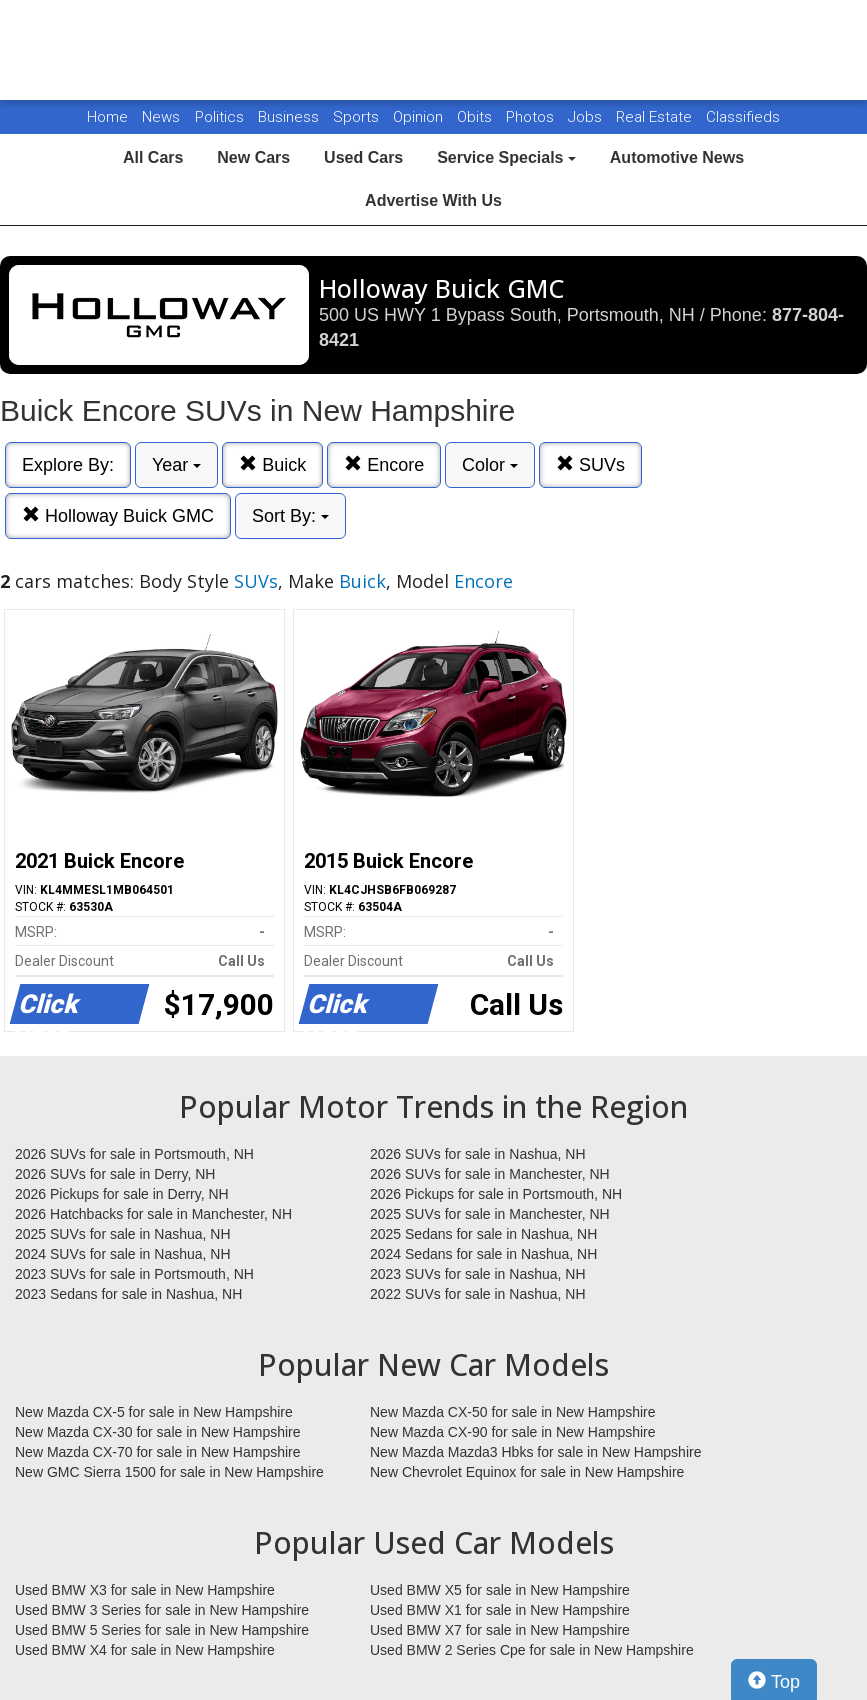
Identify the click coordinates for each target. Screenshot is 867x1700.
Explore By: (68, 465)
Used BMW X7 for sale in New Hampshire (500, 1630)
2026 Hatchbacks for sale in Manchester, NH (153, 1214)
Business (290, 117)
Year (176, 465)
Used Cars (363, 157)
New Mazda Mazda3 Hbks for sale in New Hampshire (535, 1452)
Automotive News (677, 157)
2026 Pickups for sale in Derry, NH (122, 1194)
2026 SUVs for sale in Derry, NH (115, 1174)
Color (490, 465)
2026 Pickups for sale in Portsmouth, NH (496, 1194)
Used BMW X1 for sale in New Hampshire (500, 1610)
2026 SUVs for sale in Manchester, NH (490, 1174)
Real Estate (656, 117)
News (161, 117)
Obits (476, 117)
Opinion (420, 117)
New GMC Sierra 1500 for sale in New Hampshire (169, 1472)
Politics (219, 117)
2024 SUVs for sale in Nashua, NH (123, 1254)
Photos (532, 117)
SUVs (590, 464)
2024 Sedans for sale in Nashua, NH (483, 1254)
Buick (272, 464)
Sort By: (290, 516)
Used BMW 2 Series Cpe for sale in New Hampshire (532, 1650)
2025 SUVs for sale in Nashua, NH (123, 1234)
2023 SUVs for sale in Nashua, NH (478, 1274)
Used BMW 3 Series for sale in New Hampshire (162, 1610)
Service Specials (506, 157)
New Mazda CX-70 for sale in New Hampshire (158, 1452)
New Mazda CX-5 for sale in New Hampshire (154, 1412)
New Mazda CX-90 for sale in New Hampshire (513, 1432)
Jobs (587, 117)
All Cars (153, 157)
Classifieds (743, 117)
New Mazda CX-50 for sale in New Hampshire (513, 1412)
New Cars (253, 157)
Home (107, 117)
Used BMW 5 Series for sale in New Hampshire (162, 1630)
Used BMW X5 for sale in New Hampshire (500, 1590)
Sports (358, 117)
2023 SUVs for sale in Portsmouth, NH (134, 1274)
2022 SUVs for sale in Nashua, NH (478, 1294)
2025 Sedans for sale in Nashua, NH (483, 1234)
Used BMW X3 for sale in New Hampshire (145, 1590)
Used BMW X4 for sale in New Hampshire (145, 1650)
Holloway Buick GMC (118, 515)
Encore (384, 464)
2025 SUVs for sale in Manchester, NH (490, 1214)
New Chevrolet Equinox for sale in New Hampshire (527, 1472)
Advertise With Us (433, 200)
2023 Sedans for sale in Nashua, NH (128, 1294)
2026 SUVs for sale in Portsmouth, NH (134, 1154)
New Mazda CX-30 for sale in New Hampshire (158, 1432)
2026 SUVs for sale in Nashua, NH (478, 1154)
